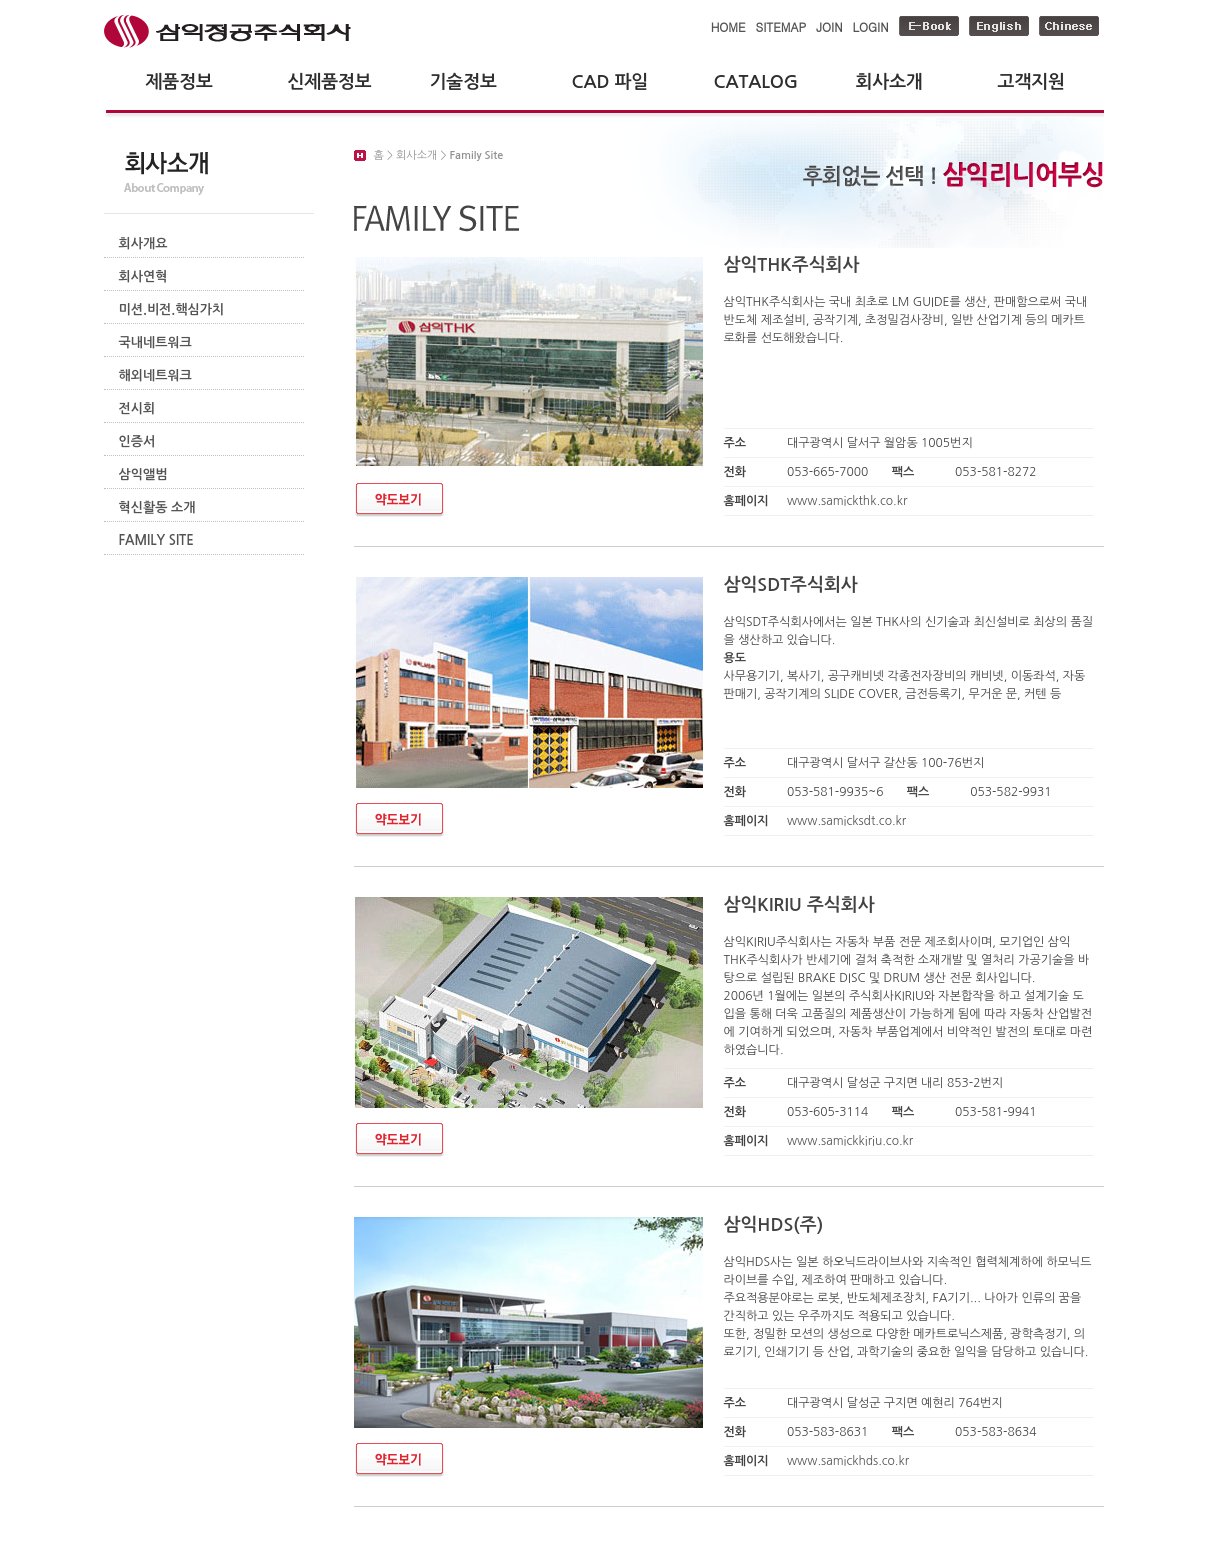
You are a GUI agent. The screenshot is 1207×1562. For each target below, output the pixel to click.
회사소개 (889, 82)
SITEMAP (781, 26)
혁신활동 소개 (157, 507)
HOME (728, 26)
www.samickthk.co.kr (847, 501)
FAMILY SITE (156, 540)
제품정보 (179, 82)
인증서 (137, 441)
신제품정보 (330, 82)
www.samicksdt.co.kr (846, 821)
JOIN (829, 26)
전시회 (137, 408)
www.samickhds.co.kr (848, 1461)
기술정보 (463, 82)
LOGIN (871, 26)
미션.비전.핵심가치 (172, 309)
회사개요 (143, 243)
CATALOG (756, 82)
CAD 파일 (610, 82)
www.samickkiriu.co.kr (850, 1141)
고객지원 (1031, 82)
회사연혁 (143, 276)
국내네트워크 (155, 342)
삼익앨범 (143, 474)
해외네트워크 (155, 375)
